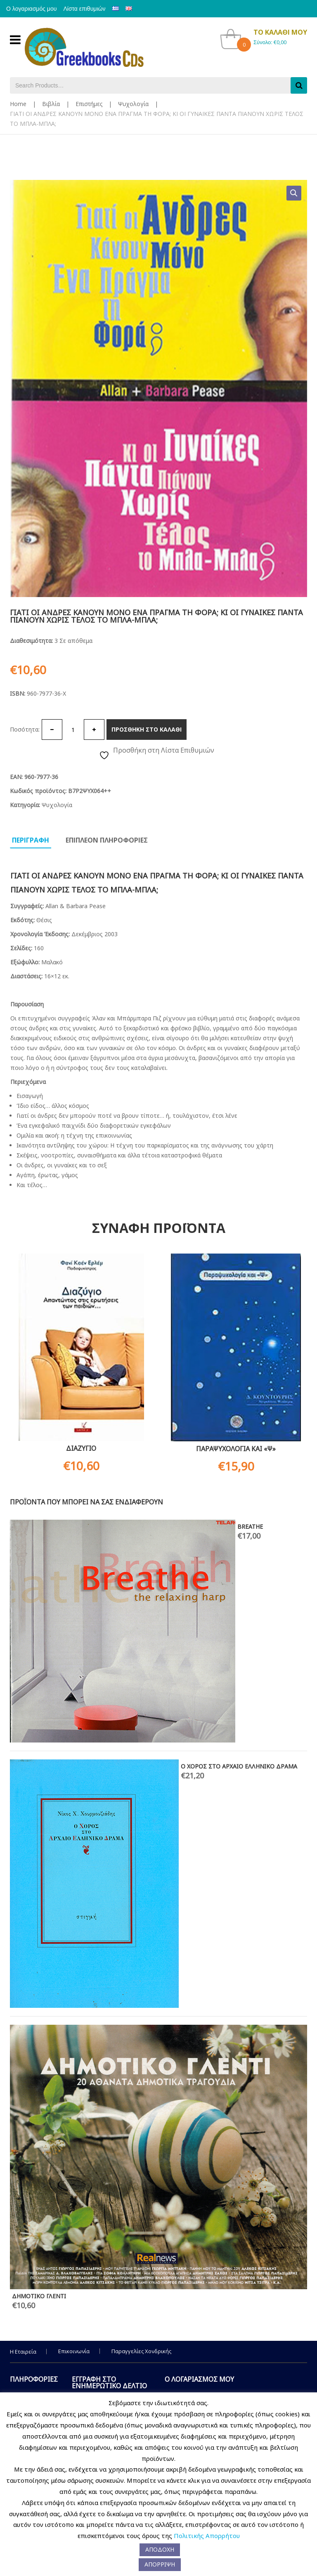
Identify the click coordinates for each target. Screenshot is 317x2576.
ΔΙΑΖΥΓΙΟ (81, 1448)
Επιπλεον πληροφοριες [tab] (107, 840)
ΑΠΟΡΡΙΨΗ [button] (159, 2564)
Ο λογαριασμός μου (35, 8)
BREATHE (250, 1526)
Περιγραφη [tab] (30, 840)
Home (18, 104)
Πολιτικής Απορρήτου (207, 2535)
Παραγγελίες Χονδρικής (141, 2351)
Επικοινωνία (74, 2351)
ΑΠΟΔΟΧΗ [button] (159, 2549)
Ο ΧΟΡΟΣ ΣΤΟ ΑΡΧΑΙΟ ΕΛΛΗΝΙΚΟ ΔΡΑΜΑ (239, 1766)
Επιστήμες (89, 104)
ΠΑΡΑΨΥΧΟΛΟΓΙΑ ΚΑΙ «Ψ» (236, 1448)
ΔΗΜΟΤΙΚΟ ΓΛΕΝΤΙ (39, 2296)
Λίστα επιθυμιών (95, 8)
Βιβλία (51, 104)
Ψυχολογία (133, 104)
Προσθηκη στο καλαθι (146, 729)
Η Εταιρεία (23, 2351)
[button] (293, 193)
